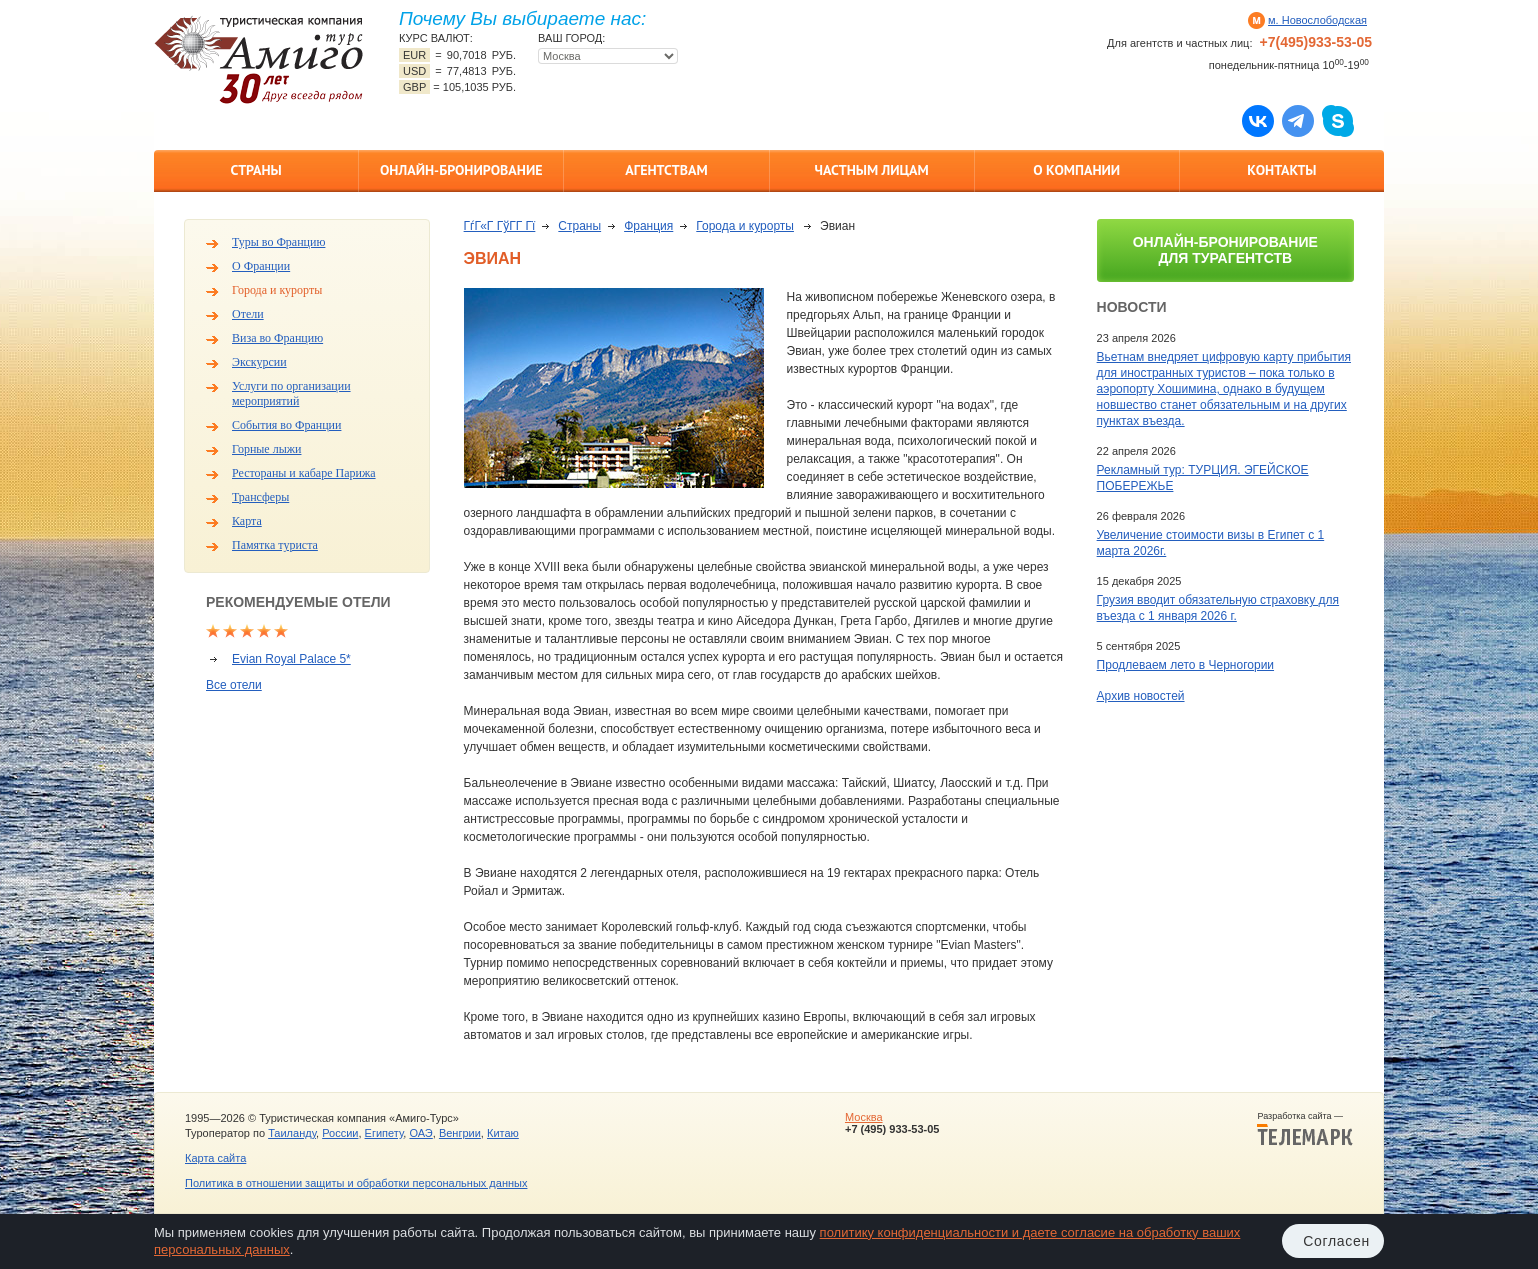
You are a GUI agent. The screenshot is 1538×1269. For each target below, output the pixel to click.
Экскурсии (259, 362)
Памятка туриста (275, 545)
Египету (384, 1133)
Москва (864, 1117)
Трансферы (260, 497)
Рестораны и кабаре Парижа (304, 473)
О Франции (261, 266)
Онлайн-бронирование (461, 170)
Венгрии (460, 1133)
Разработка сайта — (1305, 1129)
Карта (247, 521)
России (340, 1133)
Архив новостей (1141, 696)
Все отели (234, 685)
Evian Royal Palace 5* (291, 659)
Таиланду (292, 1133)
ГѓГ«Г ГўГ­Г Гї (500, 226)
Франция (648, 226)
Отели (248, 314)
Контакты (1281, 170)
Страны (255, 170)
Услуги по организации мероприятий (291, 393)
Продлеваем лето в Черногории (1185, 665)
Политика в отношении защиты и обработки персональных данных (356, 1183)
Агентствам (666, 170)
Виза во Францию (277, 338)
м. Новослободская (1317, 20)
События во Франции (286, 425)
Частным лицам (871, 170)
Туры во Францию (278, 242)
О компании (1076, 170)
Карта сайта (215, 1158)
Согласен (1336, 1241)
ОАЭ (420, 1133)
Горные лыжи (266, 449)
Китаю (503, 1133)
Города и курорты (277, 290)
